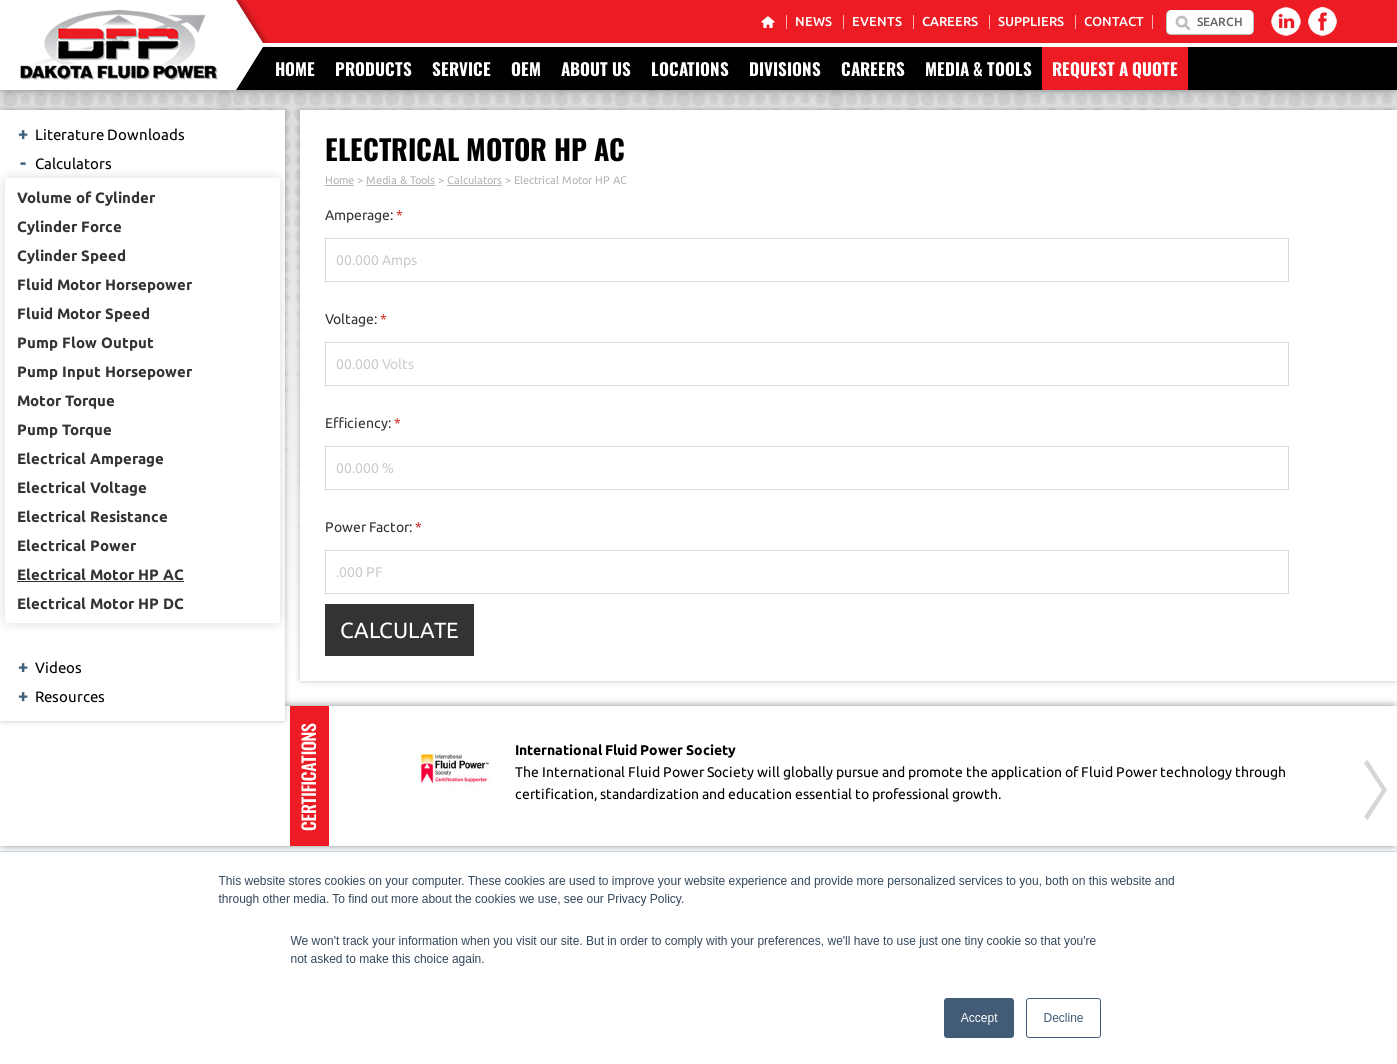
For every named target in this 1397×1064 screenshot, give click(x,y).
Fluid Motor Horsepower (104, 284)
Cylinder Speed (71, 255)
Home (295, 68)
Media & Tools (978, 68)
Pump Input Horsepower (104, 371)
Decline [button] (1063, 1018)
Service (461, 68)
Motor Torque (66, 400)
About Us (596, 68)
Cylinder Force (69, 226)
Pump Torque (64, 429)
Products (373, 68)
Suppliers (1031, 21)
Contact (1114, 21)
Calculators (63, 162)
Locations (690, 68)
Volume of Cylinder (86, 197)
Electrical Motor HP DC (100, 603)
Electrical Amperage (90, 458)
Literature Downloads (100, 133)
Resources (60, 695)
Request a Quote (1115, 68)
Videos (48, 666)
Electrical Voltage (82, 487)
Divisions (785, 68)
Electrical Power (76, 545)
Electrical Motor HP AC (100, 574)
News (813, 21)
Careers (950, 21)
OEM (526, 68)
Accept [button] (979, 1018)
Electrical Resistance (92, 516)
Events (877, 21)
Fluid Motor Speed (83, 313)
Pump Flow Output (85, 342)
